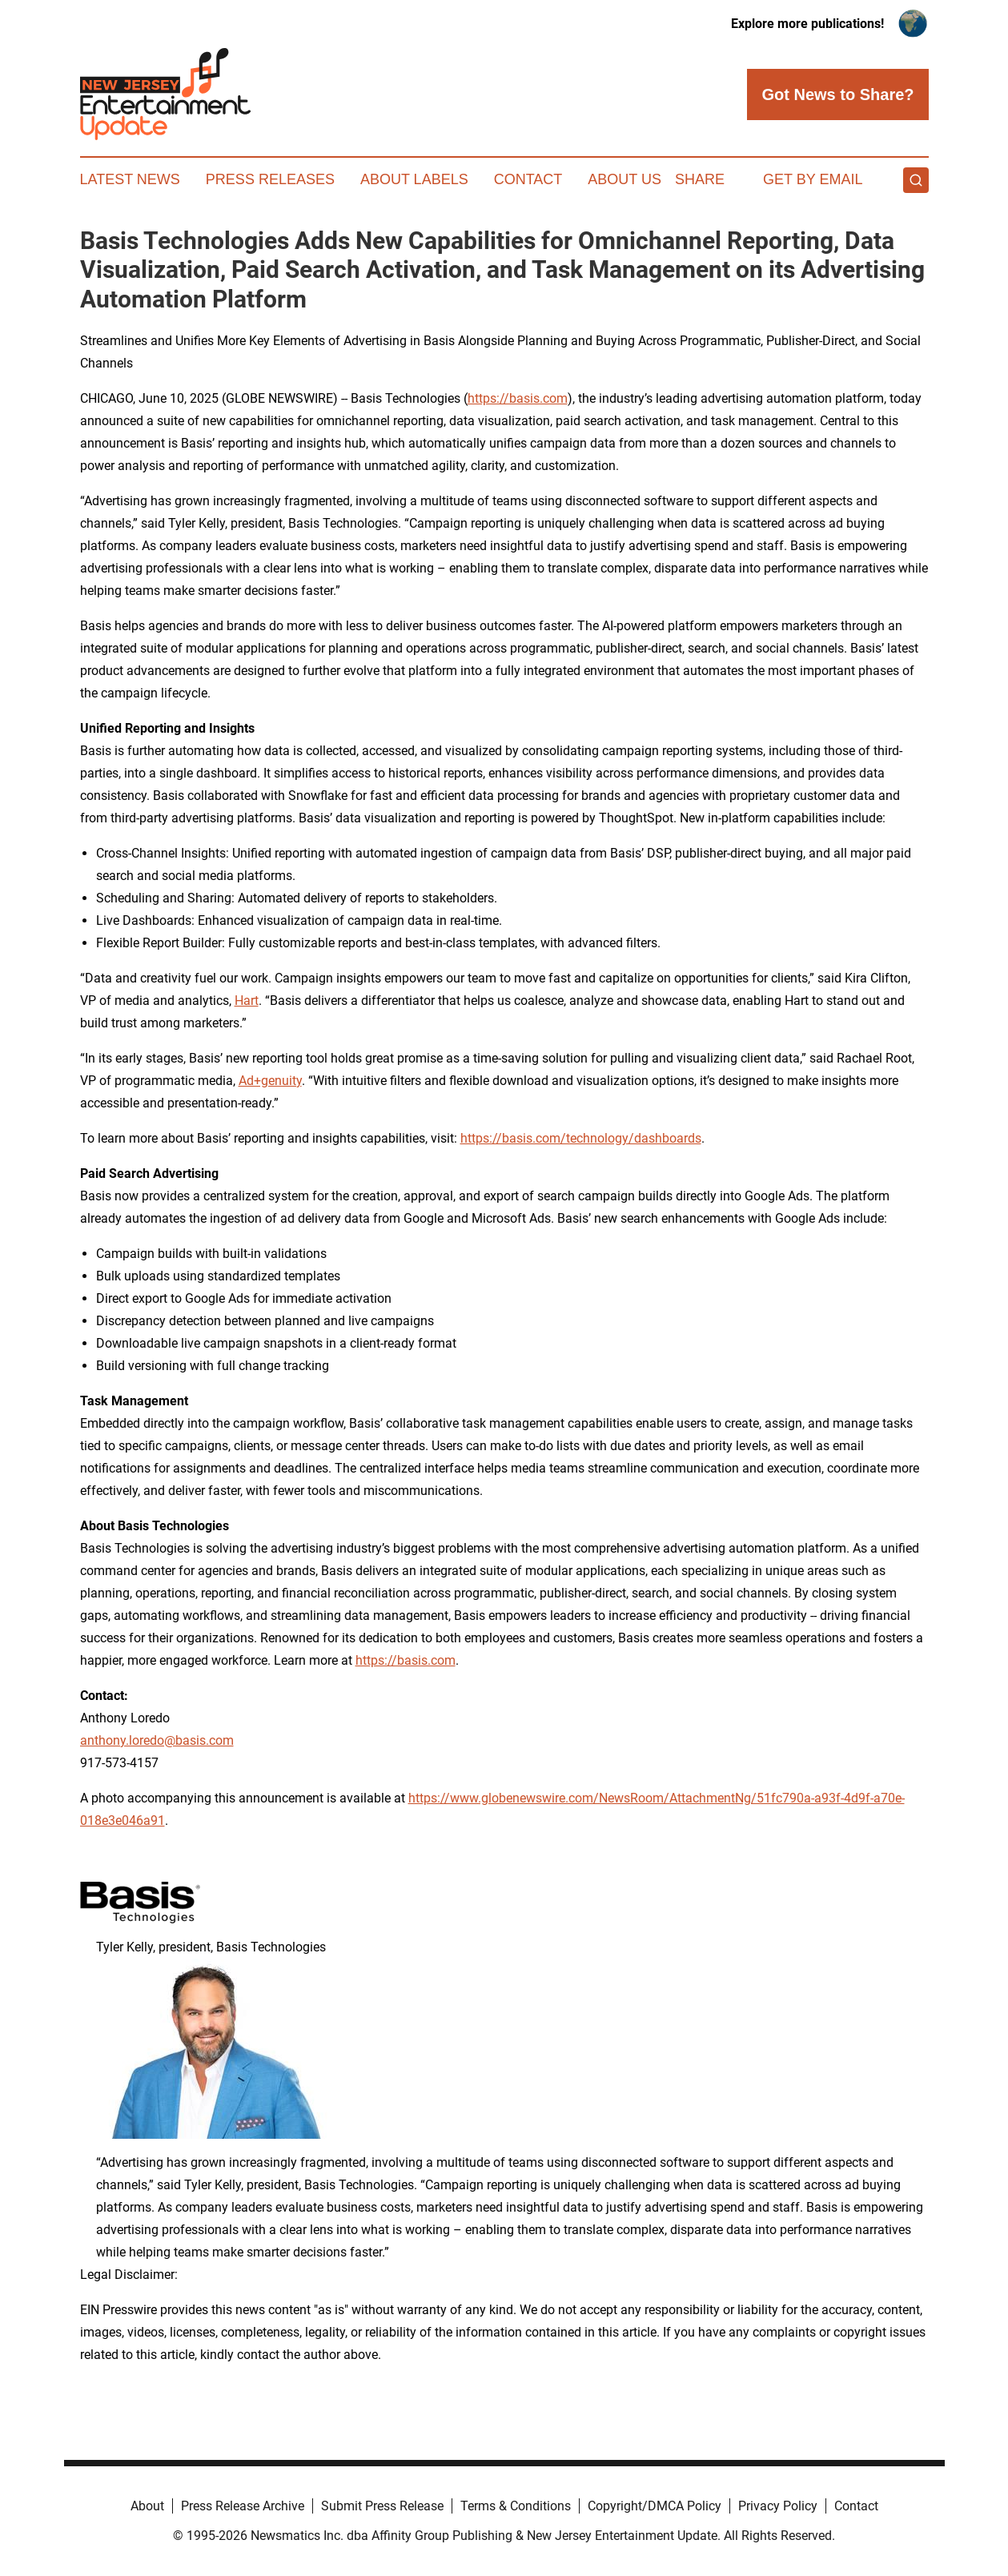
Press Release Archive (242, 2506)
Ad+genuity (270, 1080)
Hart (247, 1000)
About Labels (414, 179)
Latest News (130, 179)
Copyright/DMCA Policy (654, 2506)
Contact (528, 179)
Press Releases (270, 179)
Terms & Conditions (515, 2506)
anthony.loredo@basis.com (157, 1740)
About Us (624, 179)
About (147, 2506)
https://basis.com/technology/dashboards (580, 1138)
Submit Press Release (382, 2506)
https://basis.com (518, 398)
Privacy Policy (777, 2506)
